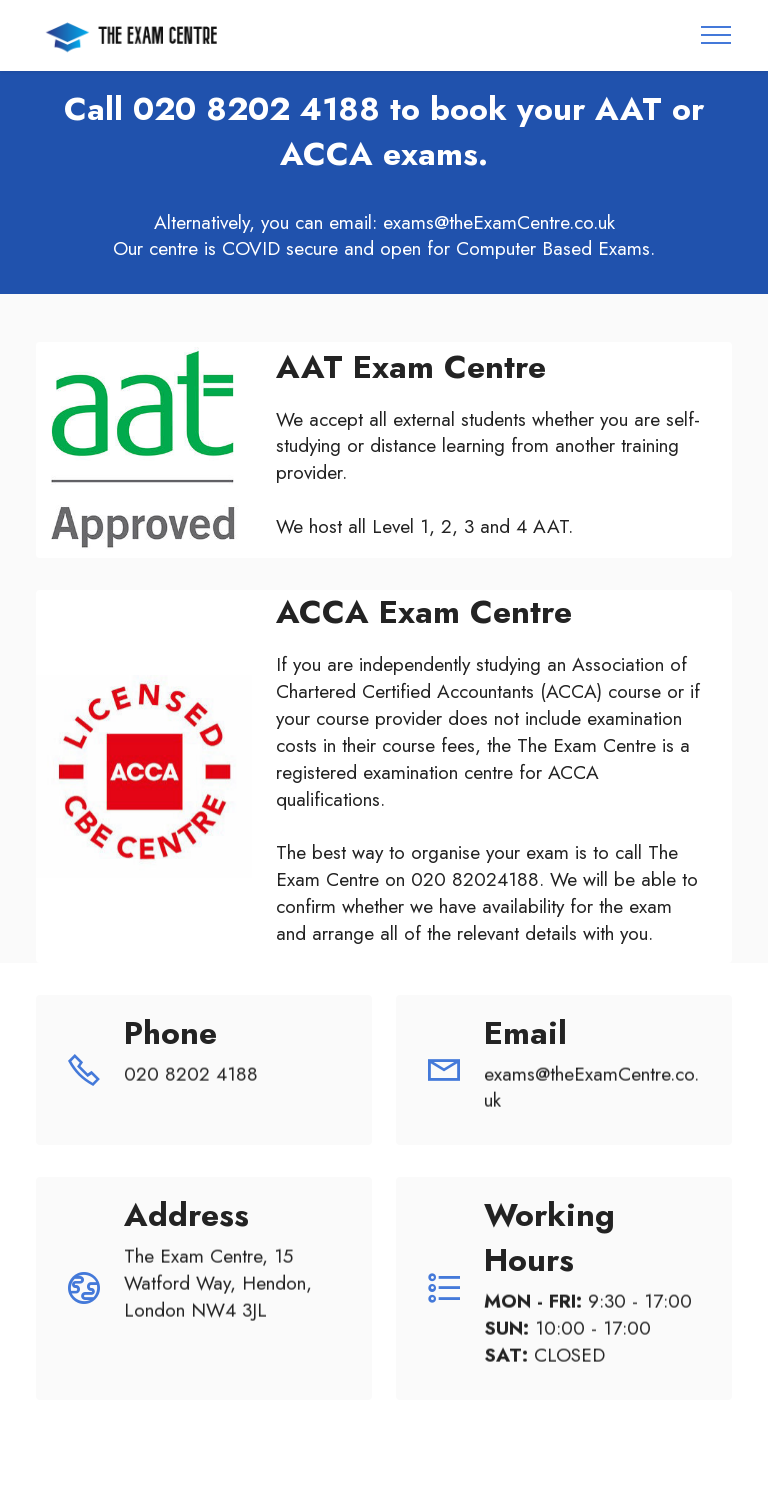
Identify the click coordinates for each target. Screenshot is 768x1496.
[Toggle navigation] (716, 35)
